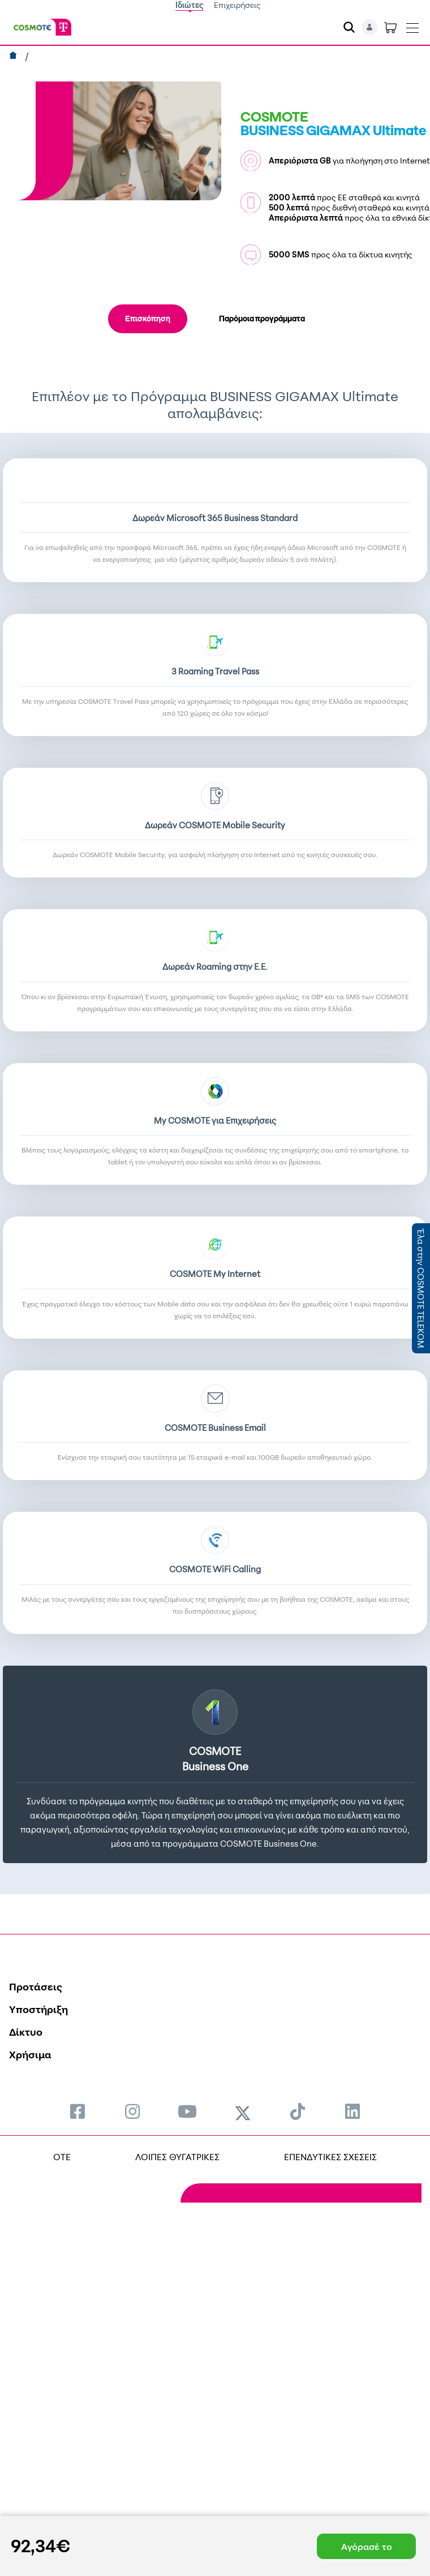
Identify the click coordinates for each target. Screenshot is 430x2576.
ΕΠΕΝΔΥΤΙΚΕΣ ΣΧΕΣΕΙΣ (330, 2156)
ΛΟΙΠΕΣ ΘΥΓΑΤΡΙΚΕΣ (177, 2156)
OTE (62, 2156)
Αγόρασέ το (366, 2546)
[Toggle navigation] (412, 25)
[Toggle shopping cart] (390, 27)
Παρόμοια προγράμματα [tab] (262, 318)
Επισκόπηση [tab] (147, 318)
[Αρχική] (14, 56)
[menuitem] (77, 2111)
